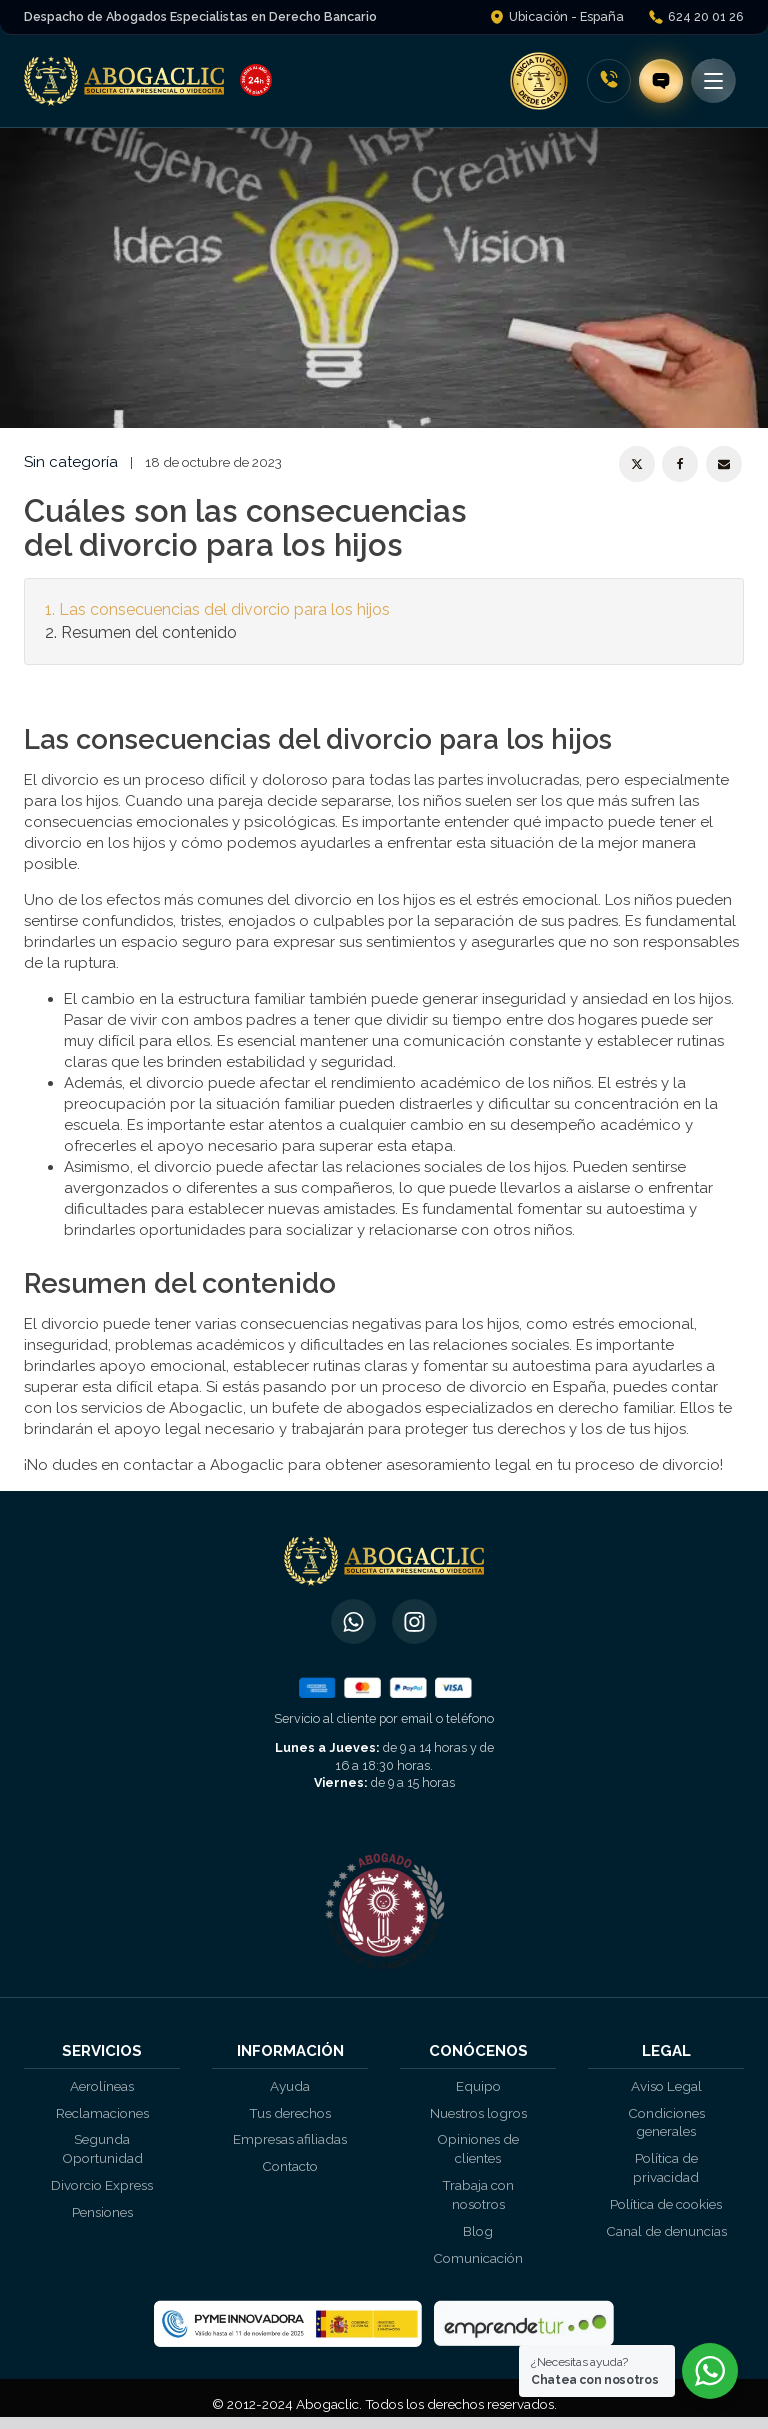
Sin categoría (71, 462)
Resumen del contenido (149, 632)
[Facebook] (680, 464)
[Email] (724, 464)
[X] (637, 464)
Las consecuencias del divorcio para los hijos (224, 609)
